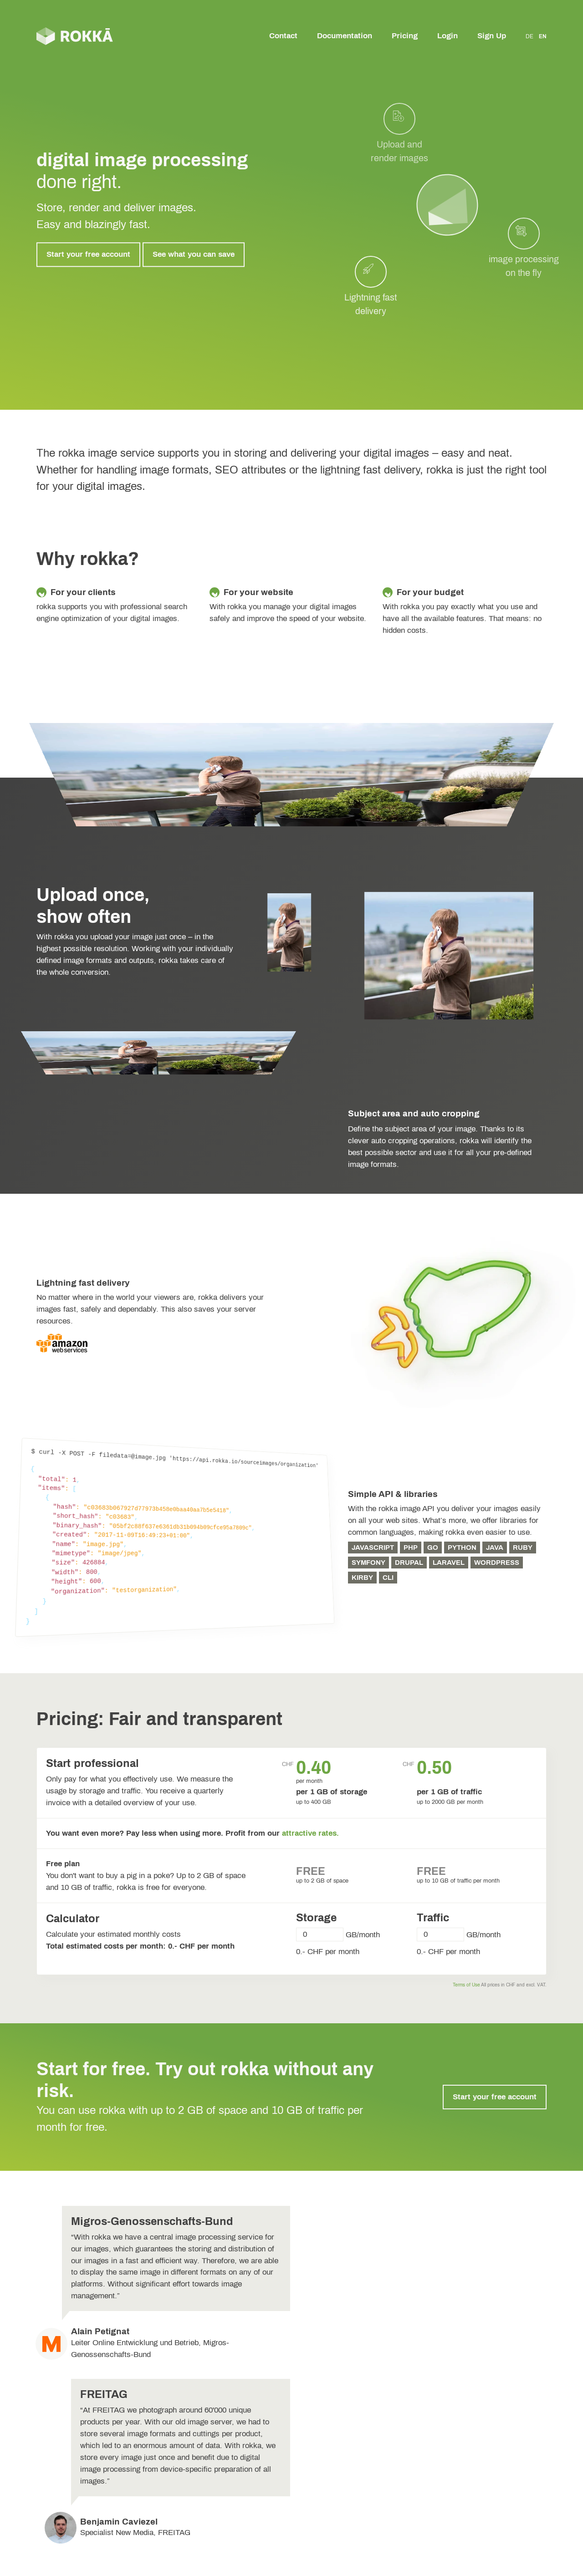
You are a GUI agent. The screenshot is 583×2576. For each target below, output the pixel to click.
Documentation (344, 35)
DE (529, 36)
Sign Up (491, 35)
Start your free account (88, 254)
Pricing (405, 35)
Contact (283, 35)
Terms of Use (466, 1984)
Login (447, 35)
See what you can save (194, 254)
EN (543, 36)
